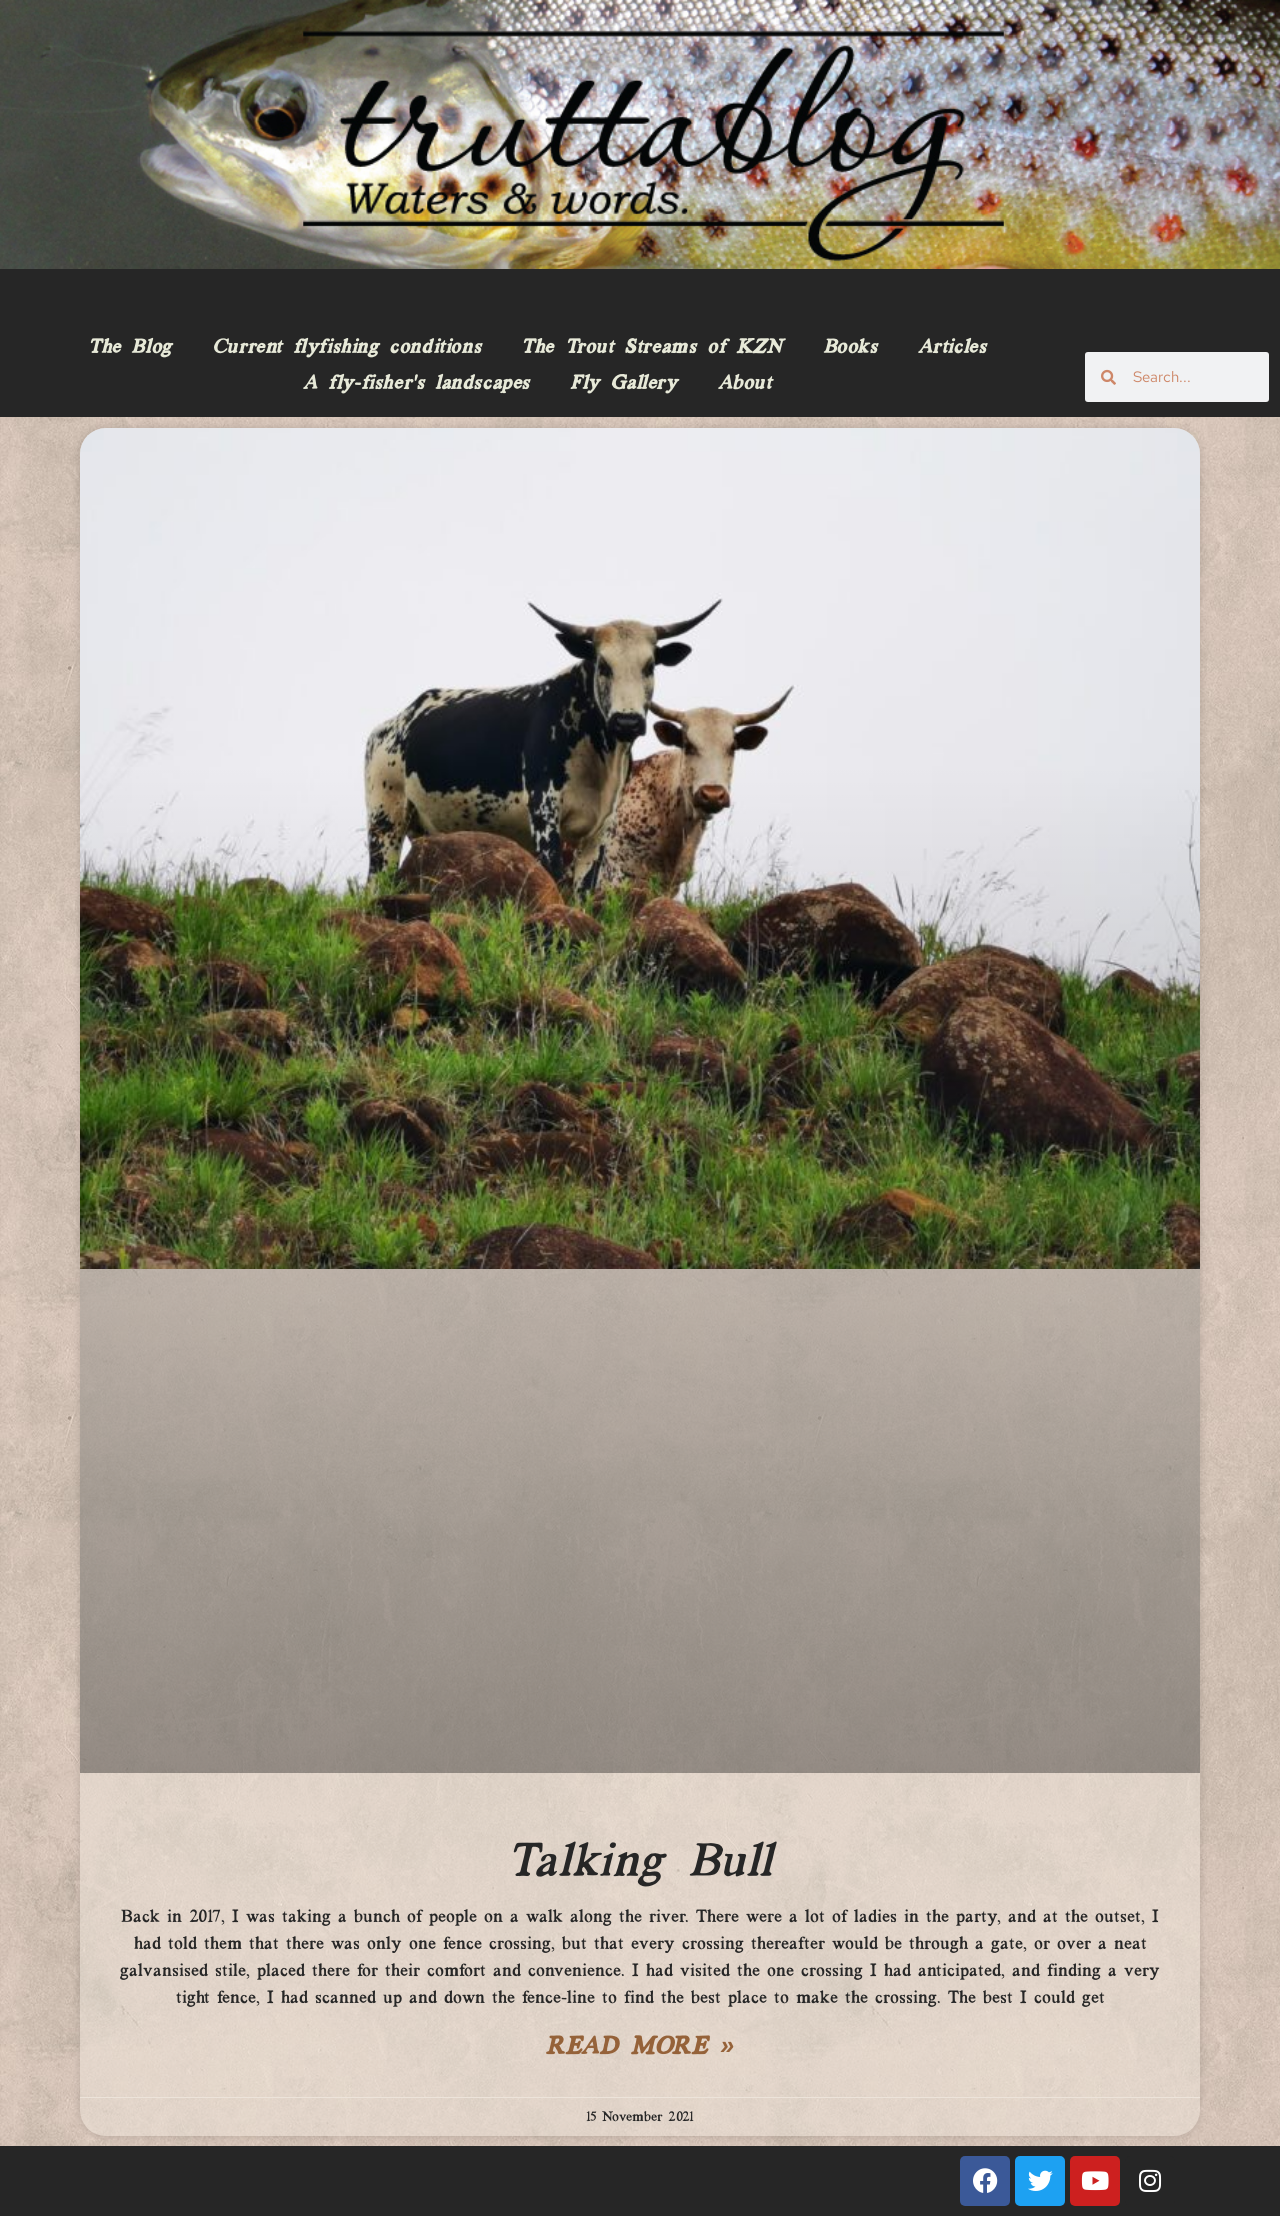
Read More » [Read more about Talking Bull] (640, 2048)
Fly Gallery (624, 384)
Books (850, 348)
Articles (952, 348)
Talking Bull (640, 1863)
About (745, 384)
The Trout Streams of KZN (651, 348)
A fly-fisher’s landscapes (416, 384)
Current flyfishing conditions (346, 348)
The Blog (130, 348)
